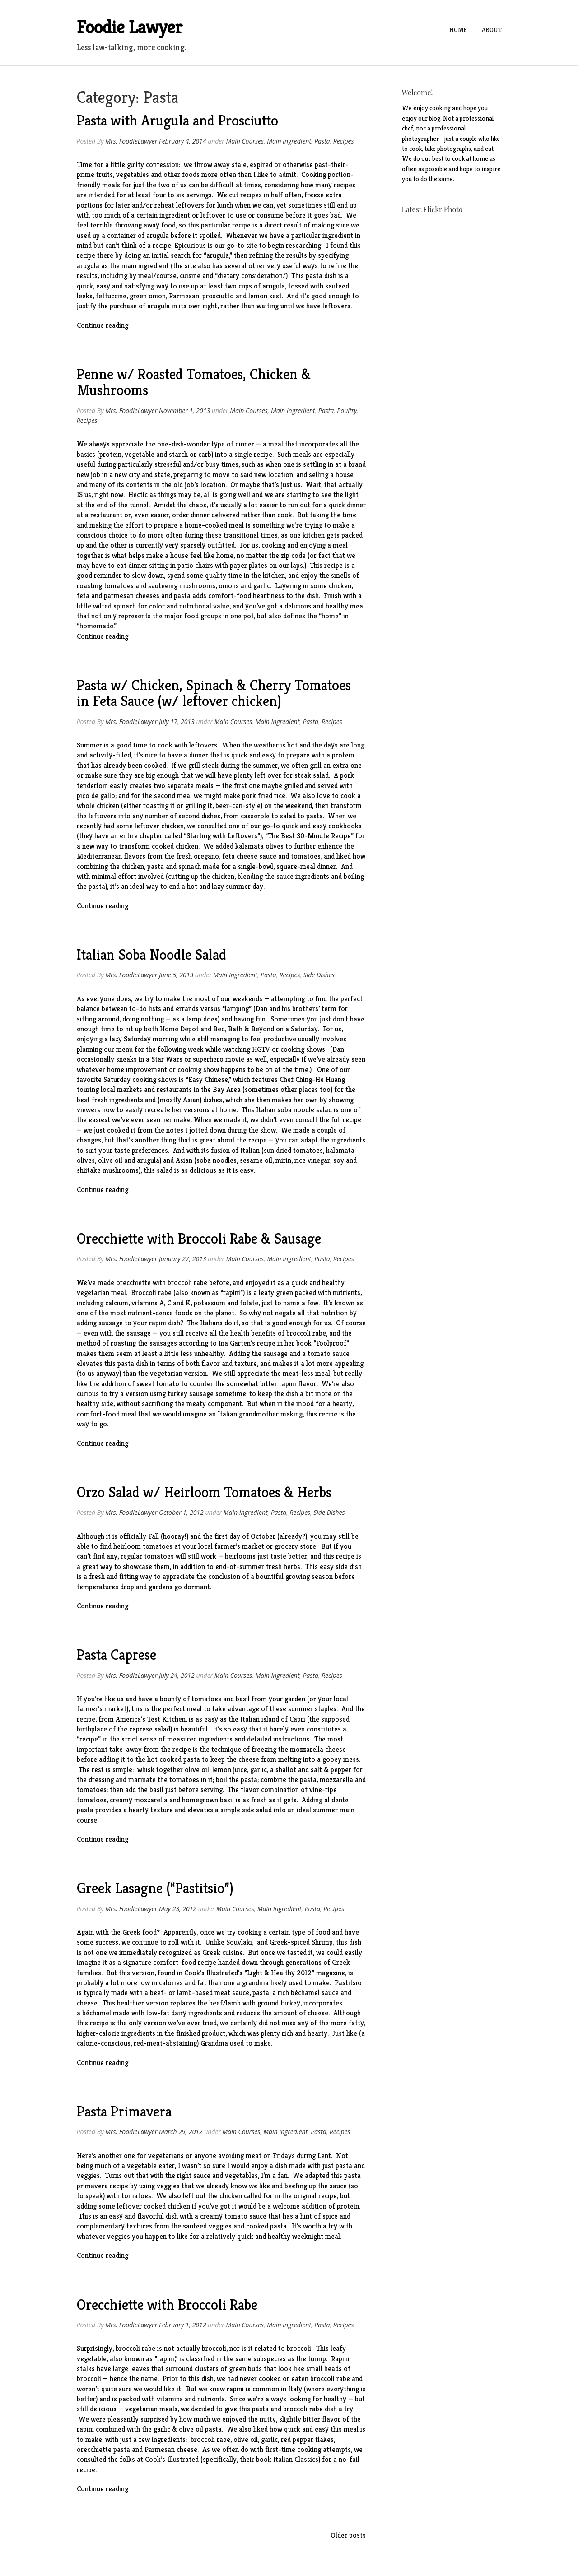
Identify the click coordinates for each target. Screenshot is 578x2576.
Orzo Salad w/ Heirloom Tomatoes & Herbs (204, 1492)
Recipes (343, 141)
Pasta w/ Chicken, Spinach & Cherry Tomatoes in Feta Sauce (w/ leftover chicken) (214, 693)
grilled (293, 785)
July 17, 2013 (177, 721)
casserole (255, 816)
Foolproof (331, 1343)
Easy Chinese (208, 1079)
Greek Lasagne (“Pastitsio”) (155, 1888)
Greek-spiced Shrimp (301, 1942)
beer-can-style (238, 805)
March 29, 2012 (181, 2131)
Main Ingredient (289, 141)
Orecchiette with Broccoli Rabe (167, 2305)
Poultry (347, 410)
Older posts (348, 2535)
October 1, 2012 (181, 1512)
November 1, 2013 (184, 410)
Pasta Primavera (124, 2112)
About (496, 30)
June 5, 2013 (176, 974)
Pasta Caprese (116, 1655)
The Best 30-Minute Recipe (309, 835)
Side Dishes (319, 974)
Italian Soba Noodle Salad (151, 955)
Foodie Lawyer (129, 27)
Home (466, 30)
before (219, 1282)
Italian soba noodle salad (294, 1109)
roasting (155, 805)
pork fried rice (263, 795)
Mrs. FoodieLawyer (131, 141)
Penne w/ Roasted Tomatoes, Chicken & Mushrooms (194, 382)
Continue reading (102, 325)
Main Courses (245, 141)
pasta (314, 816)
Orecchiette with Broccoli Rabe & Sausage (199, 1239)
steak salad (311, 775)
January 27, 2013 (182, 1258)
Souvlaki (239, 1942)
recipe (86, 255)
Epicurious (190, 245)
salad (288, 816)
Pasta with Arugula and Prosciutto (177, 120)
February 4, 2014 (182, 141)
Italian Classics (295, 2459)
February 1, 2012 (182, 2325)
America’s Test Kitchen (151, 1719)
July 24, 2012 (177, 1675)
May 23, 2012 (177, 1908)
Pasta (322, 141)
